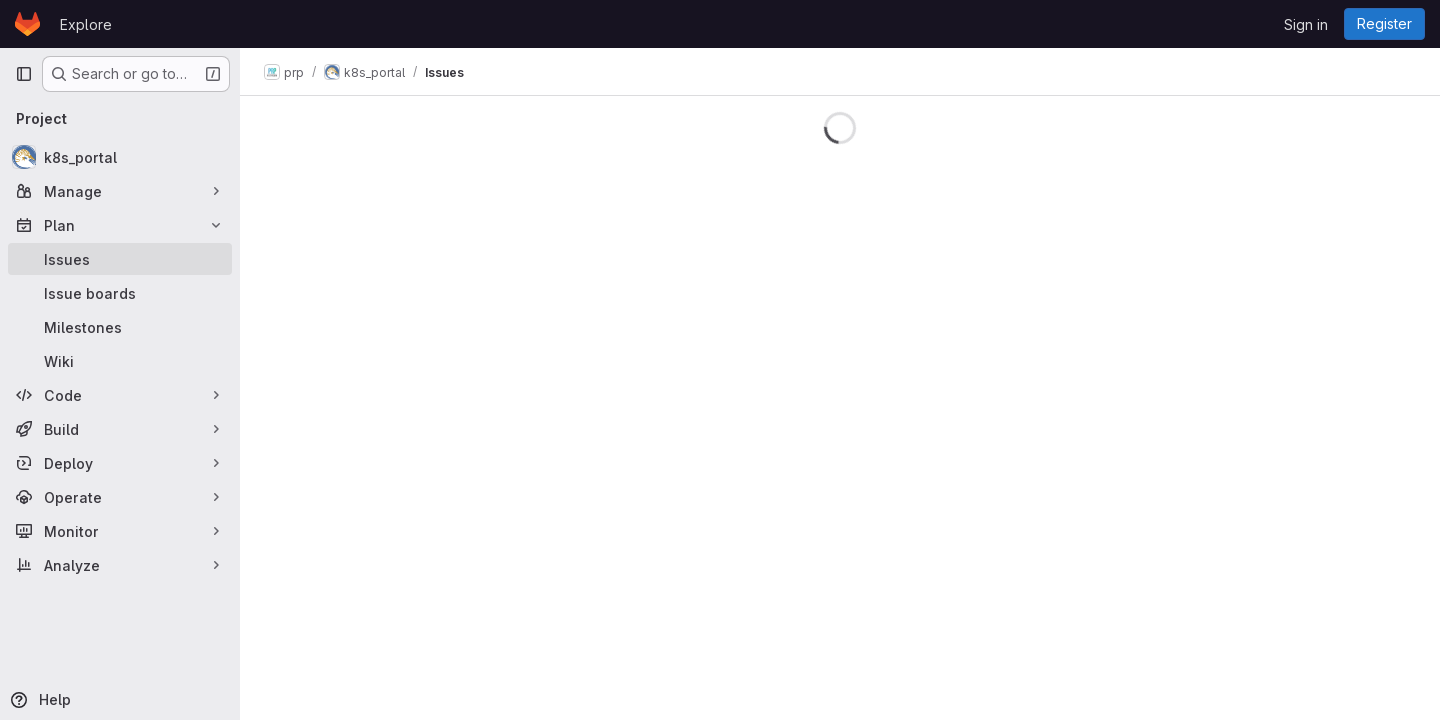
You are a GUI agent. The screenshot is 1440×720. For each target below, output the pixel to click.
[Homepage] (27, 24)
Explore (86, 24)
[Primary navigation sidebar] (24, 74)
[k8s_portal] (120, 157)
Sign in (1306, 24)
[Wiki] (120, 361)
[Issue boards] (120, 293)
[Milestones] (120, 327)
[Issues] (120, 259)
